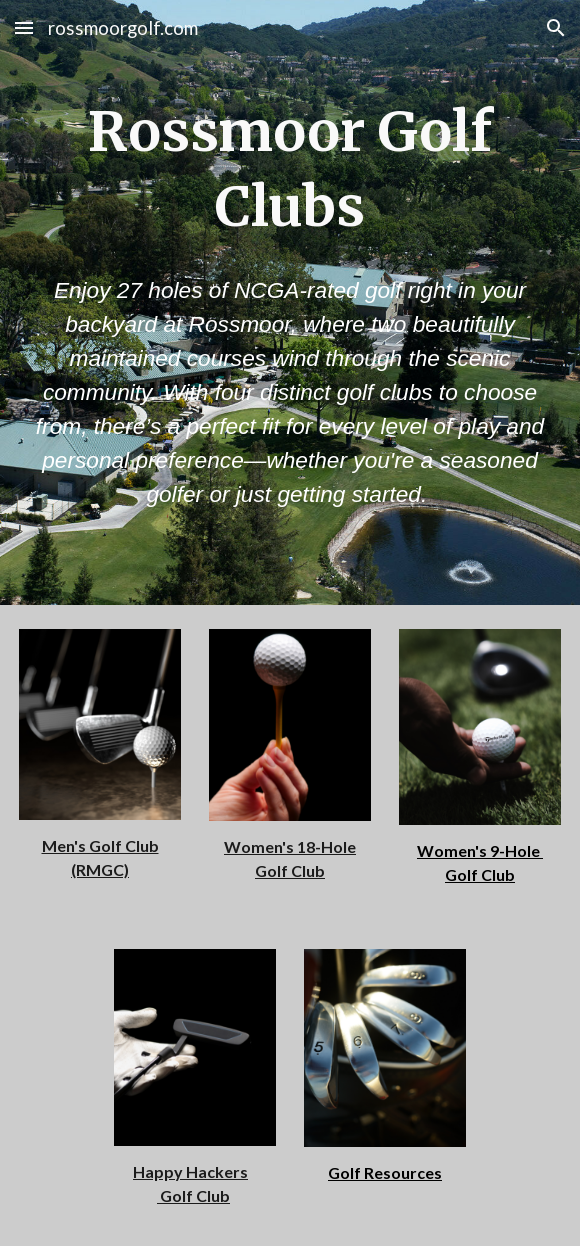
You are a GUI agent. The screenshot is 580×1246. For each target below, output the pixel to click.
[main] (290, 169)
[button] (24, 27)
